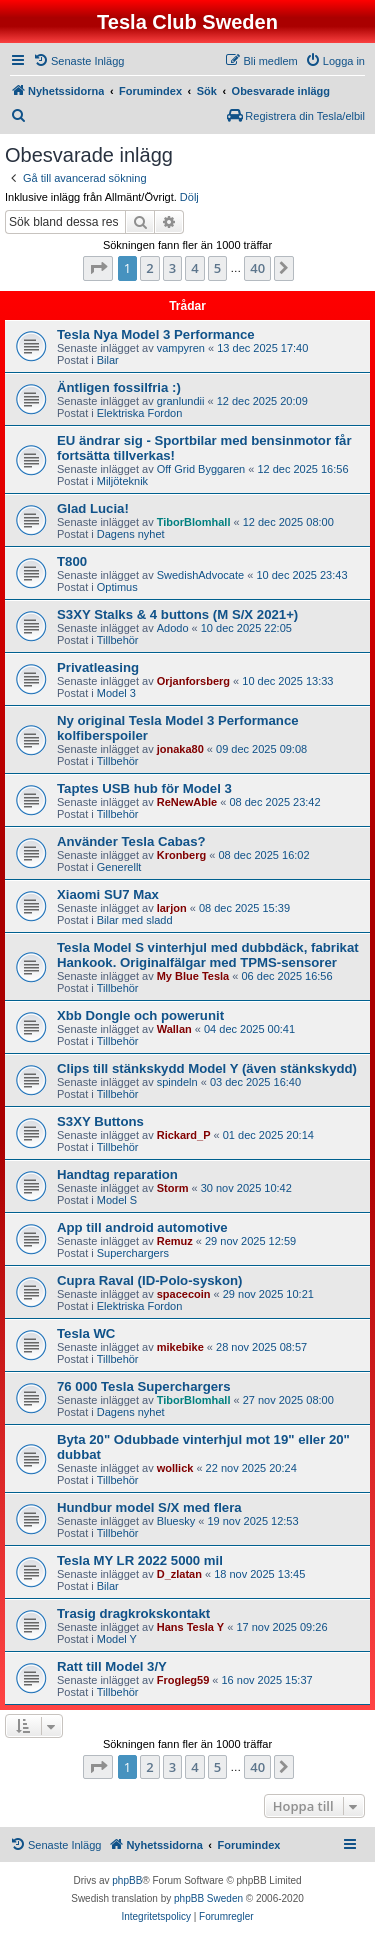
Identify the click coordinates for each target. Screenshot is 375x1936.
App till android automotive (142, 1227)
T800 (72, 561)
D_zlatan (179, 1574)
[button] (98, 268)
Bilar (108, 360)
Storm (173, 1188)
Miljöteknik (122, 481)
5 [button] (217, 268)
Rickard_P (184, 1135)
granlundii (181, 401)
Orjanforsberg (193, 681)
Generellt (119, 867)
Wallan (174, 1029)
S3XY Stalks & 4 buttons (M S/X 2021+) (177, 614)
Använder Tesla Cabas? (131, 841)
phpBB (127, 1880)
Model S (117, 1200)
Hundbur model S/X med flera (149, 1507)
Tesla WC (86, 1333)
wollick (175, 1468)
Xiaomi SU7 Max (108, 894)
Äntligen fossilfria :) (119, 387)
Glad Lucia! (93, 508)
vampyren (181, 348)
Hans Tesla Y (190, 1627)
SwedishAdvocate (200, 575)
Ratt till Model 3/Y (112, 1666)
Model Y (117, 1639)
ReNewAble (187, 802)
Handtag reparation (117, 1174)
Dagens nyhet (131, 534)
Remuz (175, 1241)
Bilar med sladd (135, 920)
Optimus (117, 587)
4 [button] (194, 268)
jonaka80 (180, 749)
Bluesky (176, 1521)
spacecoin (184, 1294)
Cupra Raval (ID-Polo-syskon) (149, 1280)
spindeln (177, 1082)
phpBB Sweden (208, 1898)
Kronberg (182, 855)
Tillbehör (118, 640)
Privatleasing (98, 667)
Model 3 (116, 693)
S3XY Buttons (100, 1121)
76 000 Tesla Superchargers (144, 1386)
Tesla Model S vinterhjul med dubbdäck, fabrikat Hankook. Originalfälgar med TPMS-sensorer (208, 955)
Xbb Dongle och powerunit (140, 1015)
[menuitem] (78, 61)
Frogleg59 (183, 1680)
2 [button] (149, 268)
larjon (172, 908)
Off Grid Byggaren (201, 469)
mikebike (180, 1347)
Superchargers (133, 1253)
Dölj (189, 197)
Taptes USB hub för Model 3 (144, 788)
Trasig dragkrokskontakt (133, 1613)
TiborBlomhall (194, 522)
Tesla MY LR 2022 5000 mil (140, 1560)
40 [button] (257, 268)
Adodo (173, 628)
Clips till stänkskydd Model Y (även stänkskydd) (207, 1068)
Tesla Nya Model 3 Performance (156, 334)
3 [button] (172, 268)
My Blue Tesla (193, 976)
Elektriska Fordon (140, 413)
